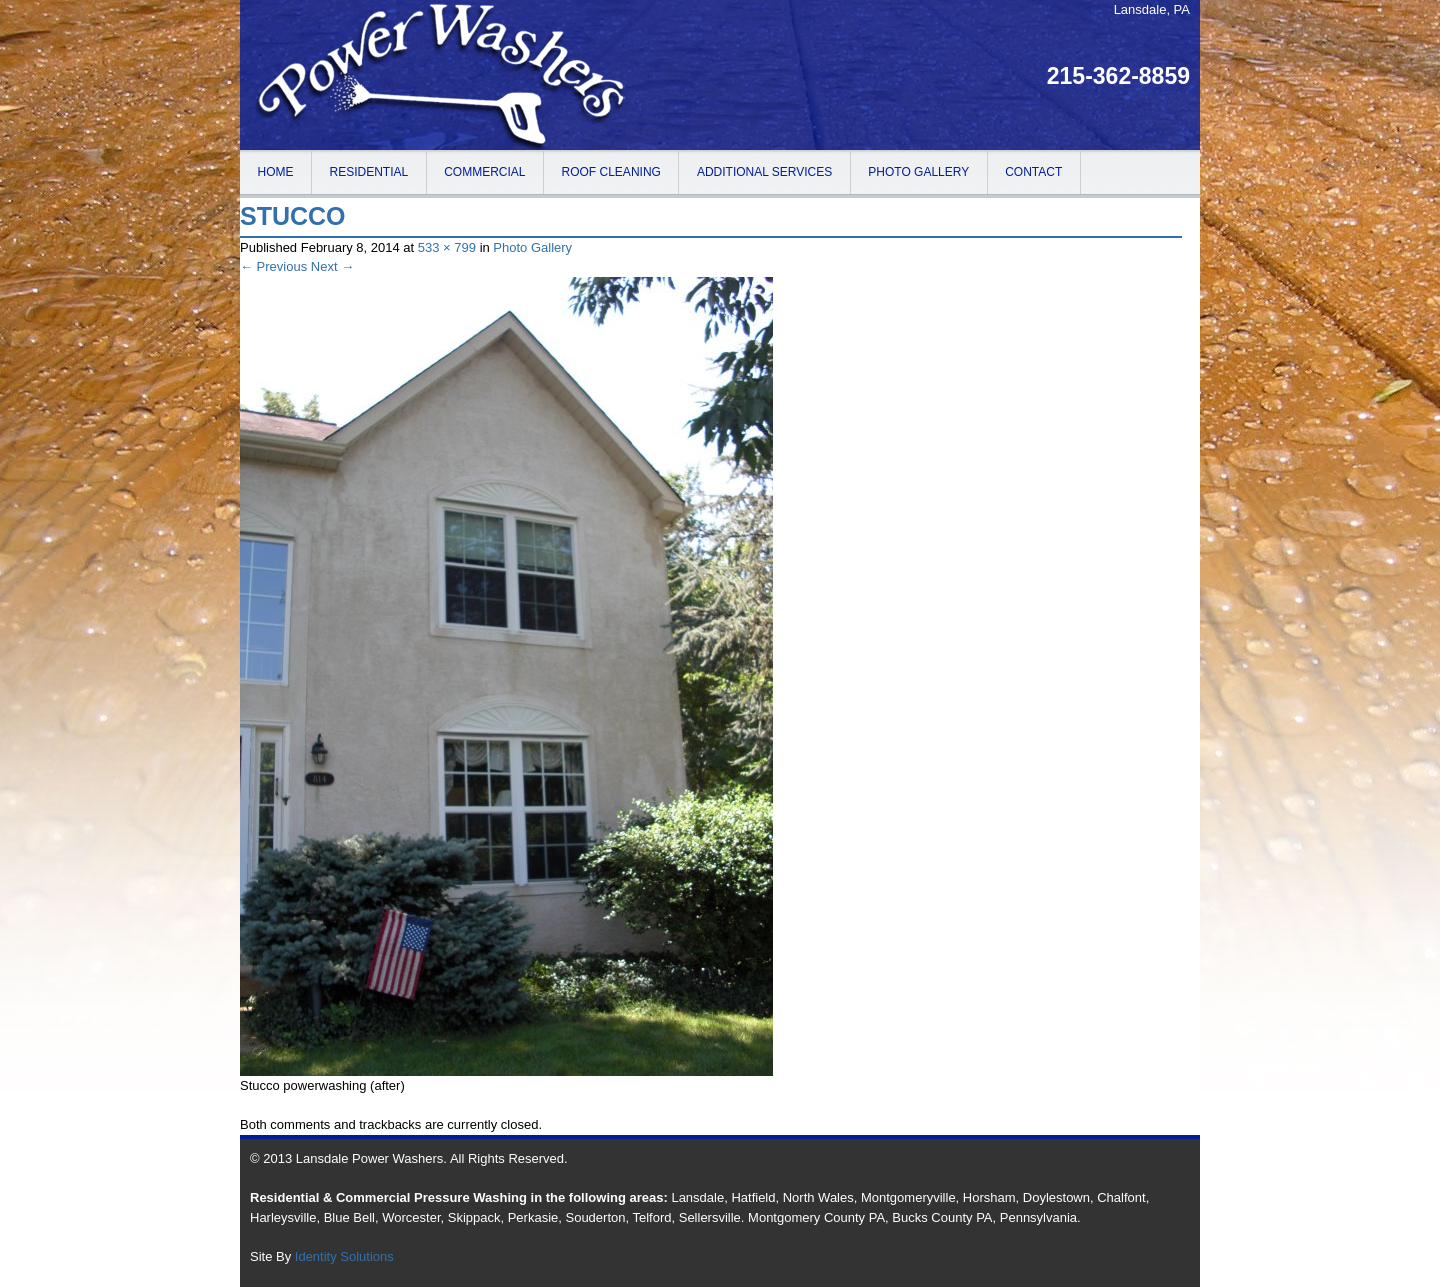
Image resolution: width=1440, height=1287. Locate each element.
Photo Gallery (918, 172)
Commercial (484, 172)
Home (276, 172)
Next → (332, 266)
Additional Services (764, 172)
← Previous (273, 266)
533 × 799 (447, 247)
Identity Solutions (344, 1256)
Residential (369, 172)
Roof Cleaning (611, 172)
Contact (1033, 172)
